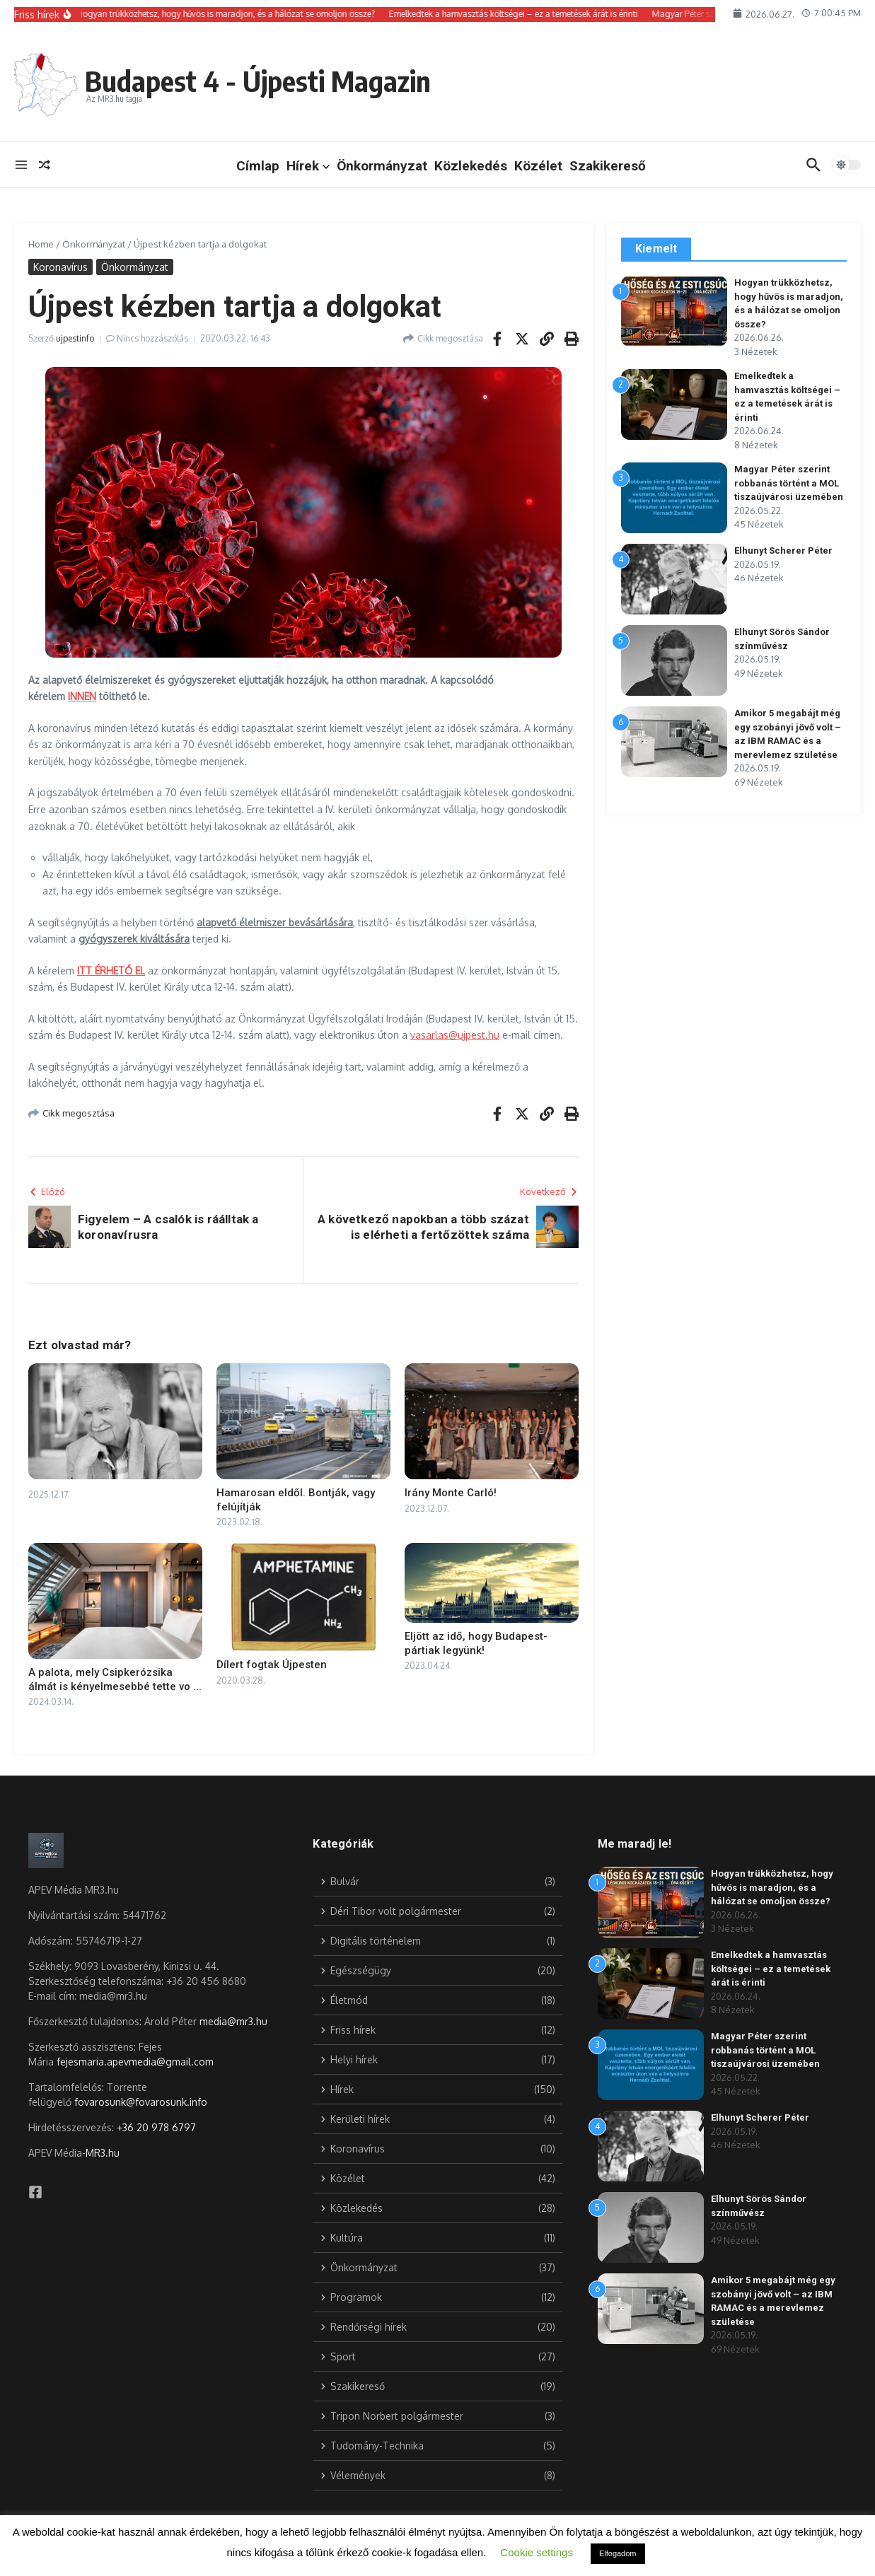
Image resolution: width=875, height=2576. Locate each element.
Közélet (538, 166)
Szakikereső (607, 166)
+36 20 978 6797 (156, 2127)
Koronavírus (60, 267)
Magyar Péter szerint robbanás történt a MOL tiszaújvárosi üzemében (788, 483)
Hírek (308, 166)
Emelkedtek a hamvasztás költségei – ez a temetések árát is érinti (770, 1969)
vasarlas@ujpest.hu (454, 1035)
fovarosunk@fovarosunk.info (140, 2102)
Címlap (257, 166)
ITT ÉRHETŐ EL (111, 970)
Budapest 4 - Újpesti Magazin (258, 80)
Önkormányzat (382, 166)
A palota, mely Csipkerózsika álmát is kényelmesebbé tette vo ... (115, 1679)
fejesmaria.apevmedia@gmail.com (135, 2062)
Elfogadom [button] (618, 2553)
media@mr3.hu (233, 2021)
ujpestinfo (75, 338)
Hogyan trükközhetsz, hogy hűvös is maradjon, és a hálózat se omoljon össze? (772, 1887)
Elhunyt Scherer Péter (783, 550)
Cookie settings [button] (536, 2552)
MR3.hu (103, 2153)
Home (41, 244)
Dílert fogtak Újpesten (271, 1664)
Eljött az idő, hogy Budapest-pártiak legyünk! (476, 1643)
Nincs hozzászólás (152, 338)
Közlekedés (470, 166)
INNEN (82, 696)
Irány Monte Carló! (451, 1492)
